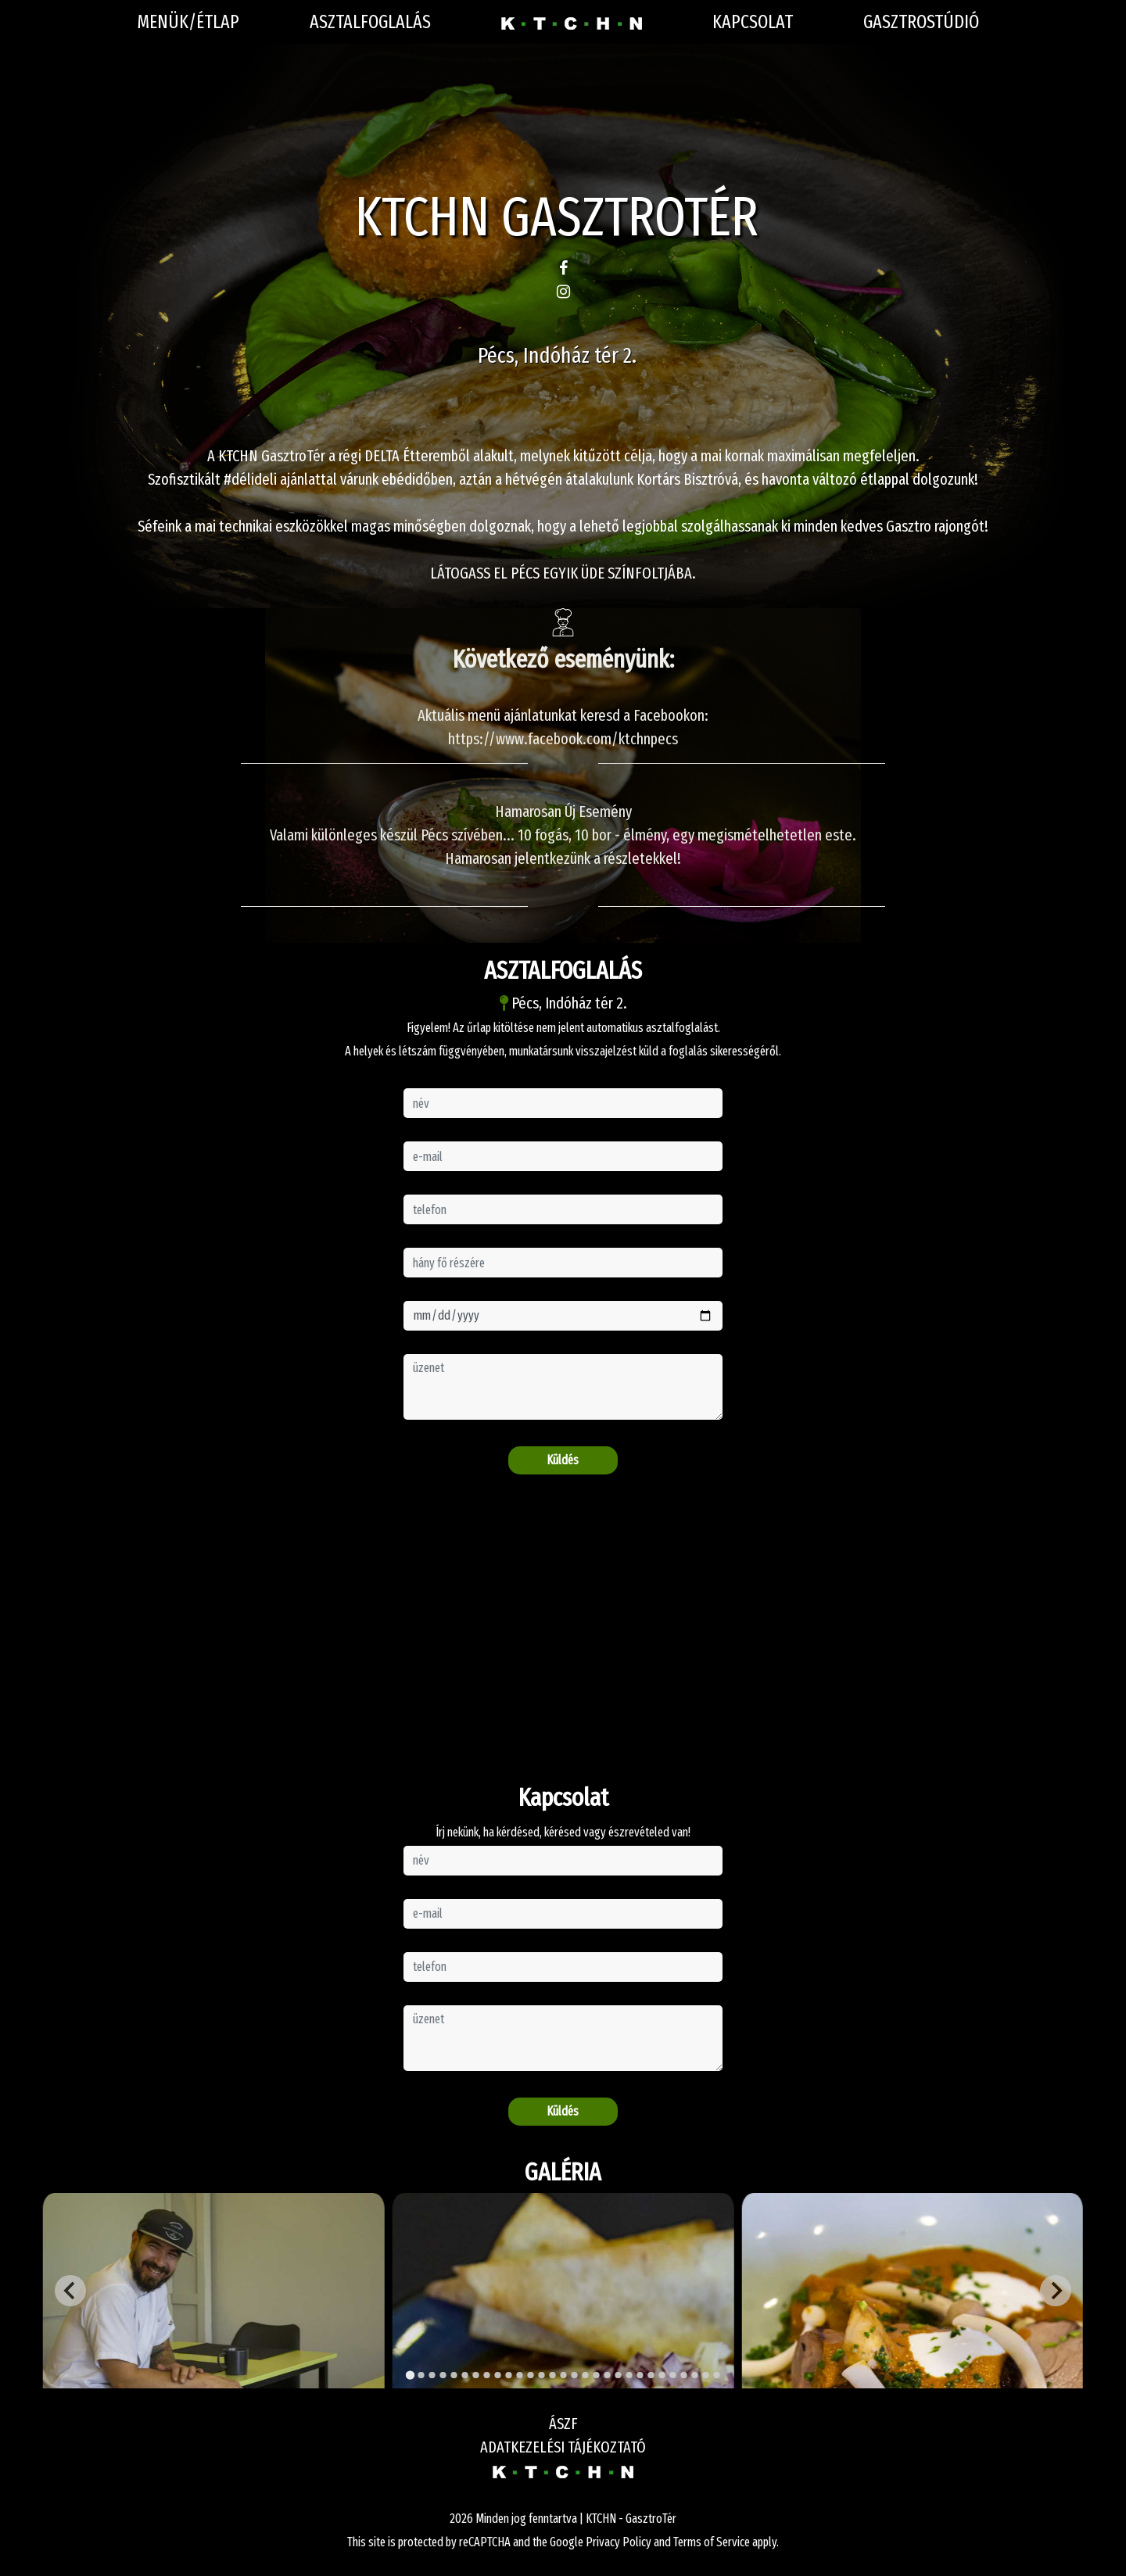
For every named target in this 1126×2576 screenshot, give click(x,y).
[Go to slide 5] (453, 2375)
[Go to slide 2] (421, 2375)
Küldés (563, 1460)
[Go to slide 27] (694, 2375)
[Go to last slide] (70, 2290)
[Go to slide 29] (716, 2375)
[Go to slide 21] (629, 2375)
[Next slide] (1055, 2290)
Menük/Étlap (188, 22)
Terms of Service (711, 2542)
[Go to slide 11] (519, 2375)
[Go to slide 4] (442, 2375)
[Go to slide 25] (672, 2375)
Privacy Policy (618, 2542)
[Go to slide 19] (607, 2375)
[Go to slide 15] (563, 2375)
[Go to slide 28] (705, 2375)
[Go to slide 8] (486, 2375)
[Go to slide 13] (541, 2375)
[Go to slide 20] (618, 2375)
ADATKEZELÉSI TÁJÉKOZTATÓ (563, 2447)
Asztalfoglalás (370, 22)
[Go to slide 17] (585, 2375)
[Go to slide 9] (497, 2375)
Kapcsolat (752, 22)
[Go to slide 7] (475, 2375)
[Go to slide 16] (574, 2375)
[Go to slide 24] (661, 2375)
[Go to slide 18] (596, 2375)
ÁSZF (563, 2423)
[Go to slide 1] (409, 2375)
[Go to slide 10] (508, 2375)
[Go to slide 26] (683, 2375)
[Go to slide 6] (464, 2375)
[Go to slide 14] (552, 2375)
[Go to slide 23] (650, 2375)
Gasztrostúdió (921, 22)
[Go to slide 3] (432, 2375)
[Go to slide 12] (530, 2375)
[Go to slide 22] (640, 2375)
